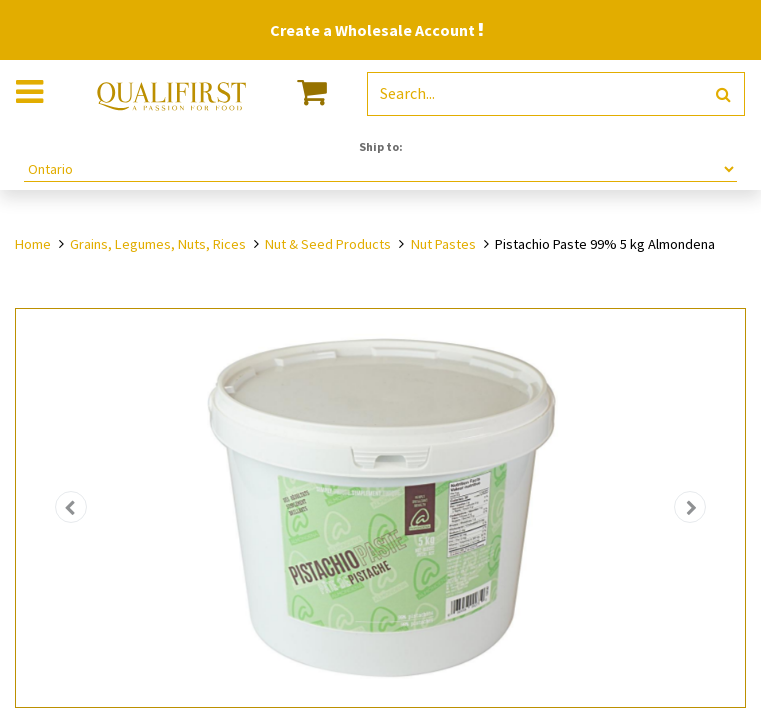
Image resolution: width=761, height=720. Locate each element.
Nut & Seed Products (328, 244)
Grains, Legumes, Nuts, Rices (158, 244)
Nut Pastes (443, 244)
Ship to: (381, 146)
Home (33, 244)
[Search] (723, 94)
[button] (70, 507)
